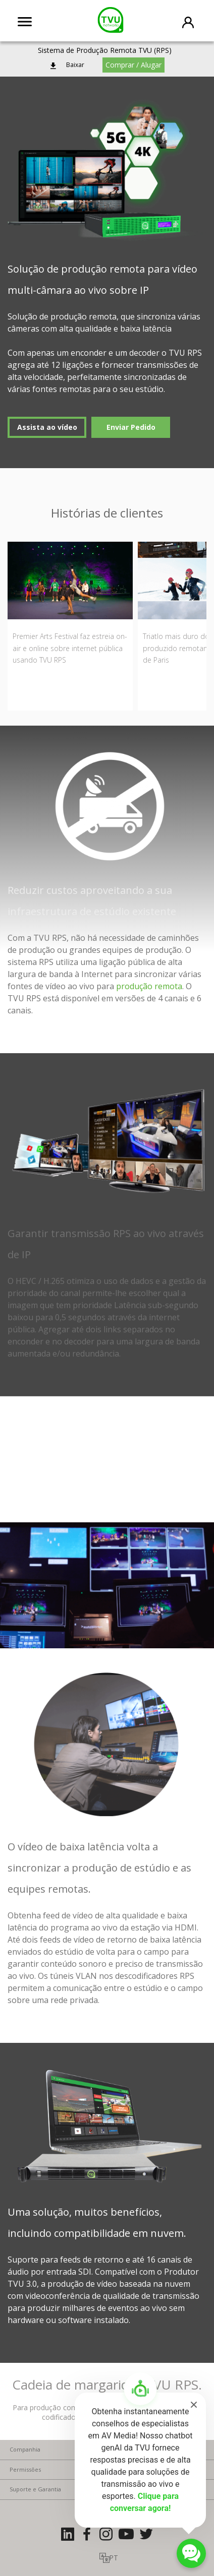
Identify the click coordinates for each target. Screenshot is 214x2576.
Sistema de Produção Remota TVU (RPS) (105, 50)
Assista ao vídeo (47, 427)
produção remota (149, 986)
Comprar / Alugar (133, 65)
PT (113, 2557)
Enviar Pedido (130, 427)
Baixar (75, 64)
